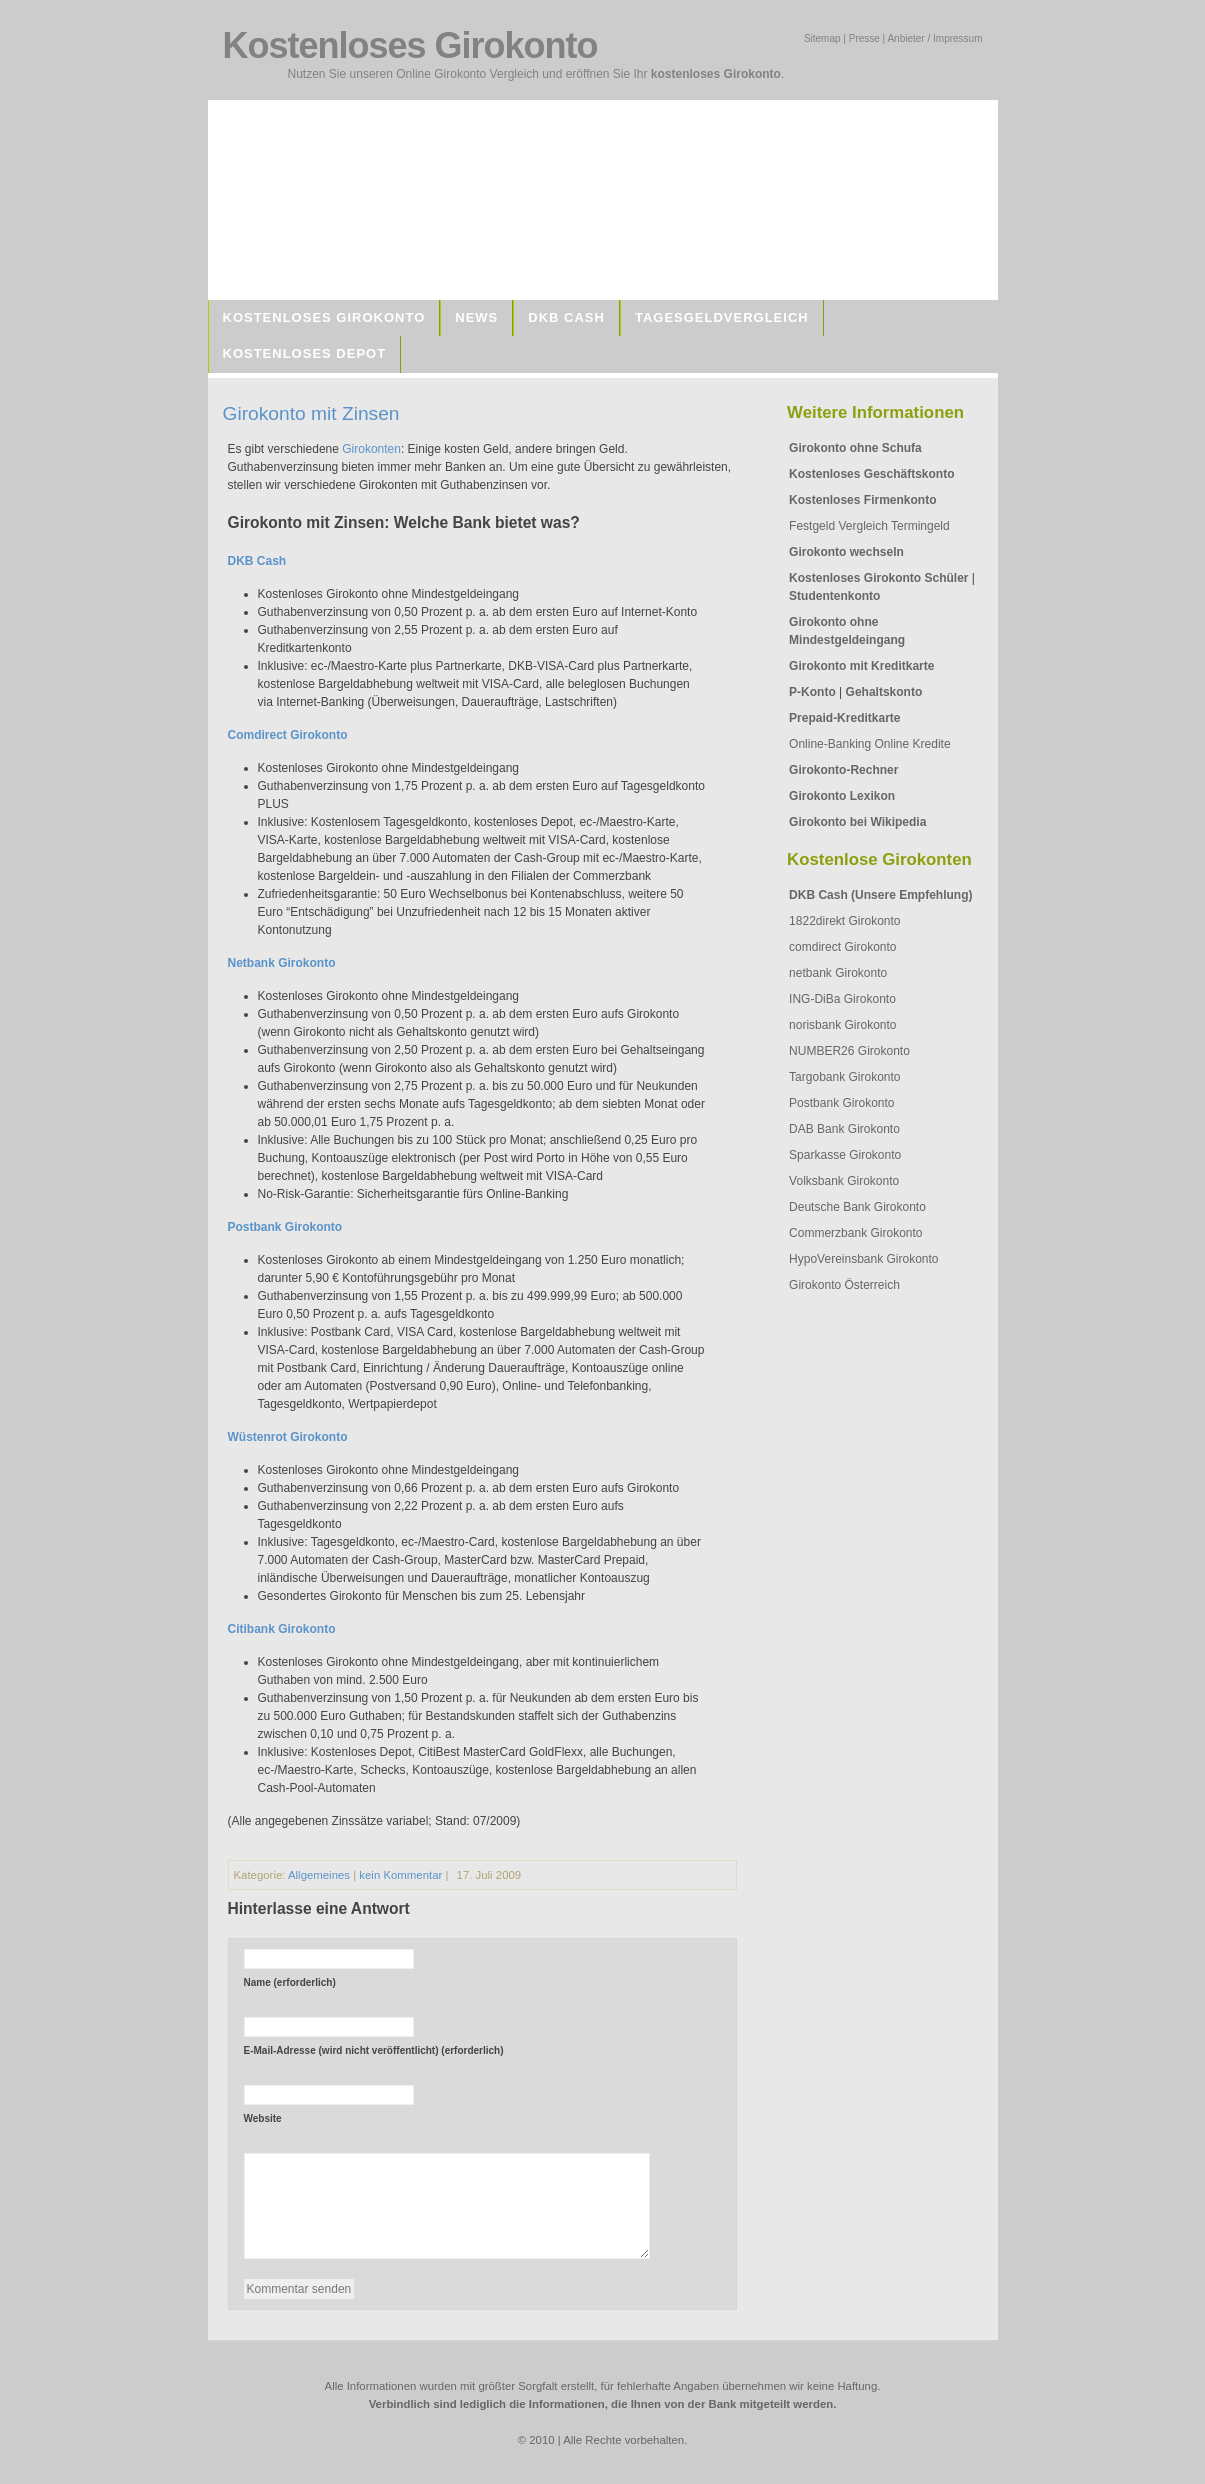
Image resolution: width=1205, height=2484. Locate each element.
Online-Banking (830, 744)
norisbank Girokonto (842, 1025)
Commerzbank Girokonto (855, 1233)
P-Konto (812, 692)
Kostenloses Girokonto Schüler (878, 578)
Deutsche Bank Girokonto (857, 1207)
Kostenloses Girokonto (324, 317)
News (476, 317)
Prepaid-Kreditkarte (844, 718)
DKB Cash (566, 317)
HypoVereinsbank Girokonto (863, 1259)
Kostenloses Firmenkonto (862, 500)
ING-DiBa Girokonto (842, 999)
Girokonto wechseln (846, 552)
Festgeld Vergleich (838, 526)
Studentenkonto (834, 596)
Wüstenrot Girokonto (288, 1437)
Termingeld (920, 526)
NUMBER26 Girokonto (849, 1051)
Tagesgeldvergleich (722, 317)
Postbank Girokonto (841, 1103)
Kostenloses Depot (305, 353)
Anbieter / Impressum (934, 38)
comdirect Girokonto (842, 947)
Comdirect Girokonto (288, 735)
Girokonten (371, 449)
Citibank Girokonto (282, 1629)
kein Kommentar (400, 1875)
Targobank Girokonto (844, 1077)
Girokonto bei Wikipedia (857, 822)
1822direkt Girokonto (844, 921)
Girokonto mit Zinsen (311, 413)
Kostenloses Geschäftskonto (871, 474)
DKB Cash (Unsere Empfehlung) (880, 895)
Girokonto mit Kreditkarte (861, 666)
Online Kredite (913, 744)
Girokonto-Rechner (843, 770)
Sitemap (822, 38)
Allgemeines (319, 1875)
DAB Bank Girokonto (844, 1129)
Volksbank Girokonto (844, 1181)
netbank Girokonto (838, 973)
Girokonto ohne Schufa (855, 448)
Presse (864, 38)
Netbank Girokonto (282, 963)
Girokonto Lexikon (842, 796)
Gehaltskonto (884, 692)
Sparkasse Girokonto (845, 1155)
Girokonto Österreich (844, 1285)
